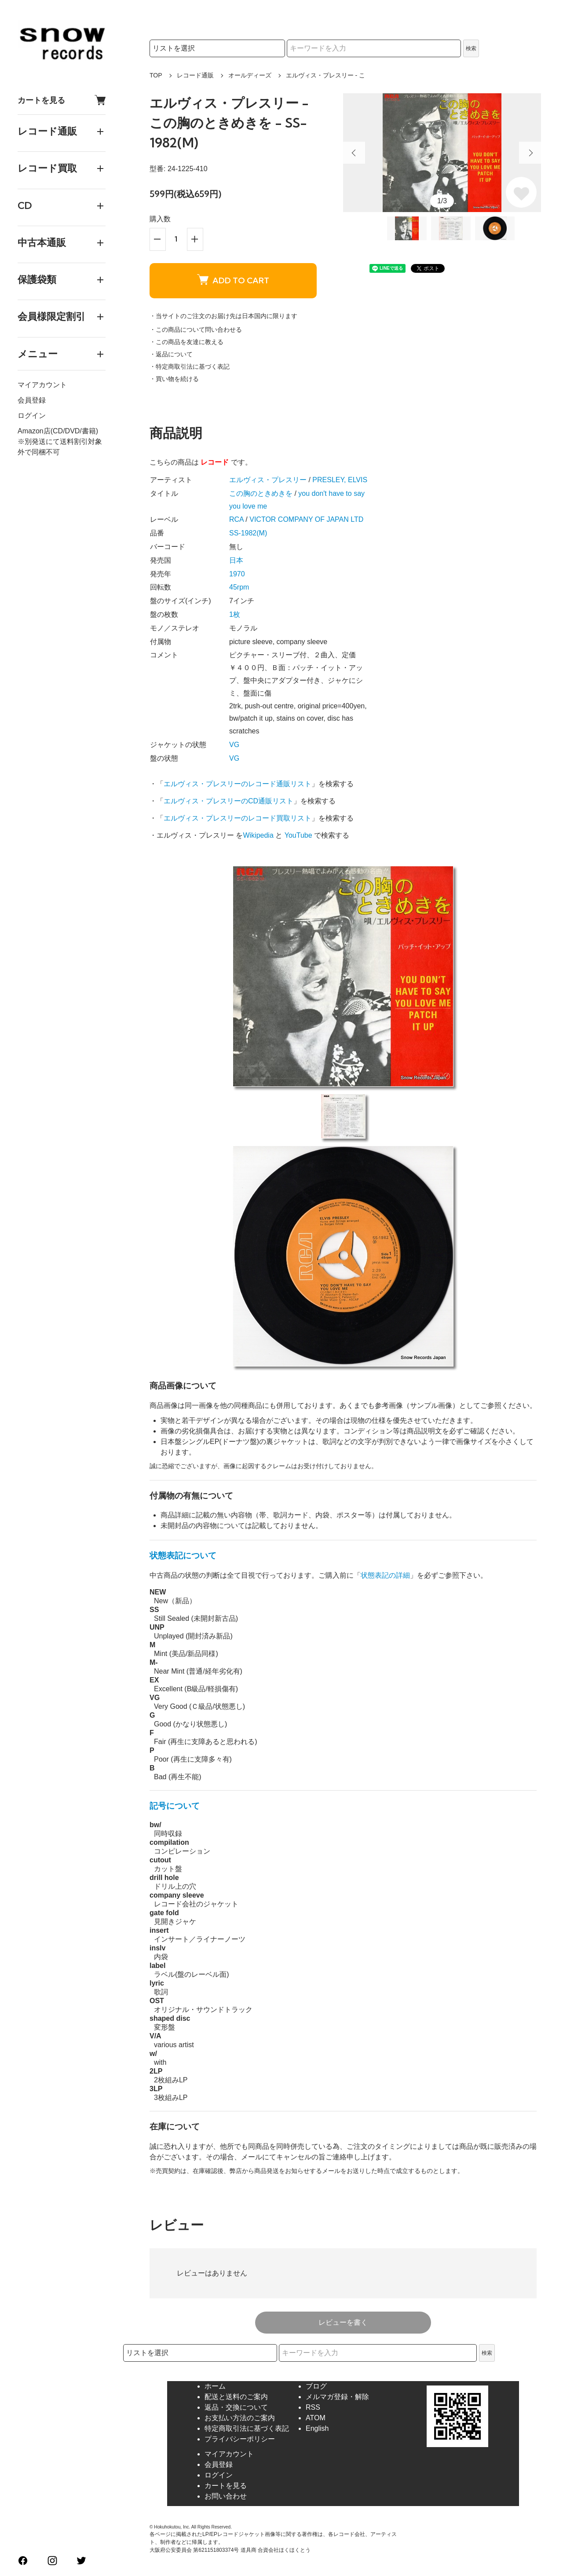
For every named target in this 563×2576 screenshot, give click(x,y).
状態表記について (183, 1555)
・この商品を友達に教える (186, 341)
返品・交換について (236, 2407)
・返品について (171, 354)
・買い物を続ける (174, 378)
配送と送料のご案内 (236, 2396)
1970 (237, 574)
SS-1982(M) (248, 533)
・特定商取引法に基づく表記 (190, 366)
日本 (236, 560)
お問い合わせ (226, 2496)
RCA (236, 519)
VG (234, 744)
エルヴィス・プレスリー (268, 480)
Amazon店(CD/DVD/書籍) (58, 431)
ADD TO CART (233, 280)
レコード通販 (195, 75)
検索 (471, 48)
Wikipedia (258, 835)
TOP (156, 75)
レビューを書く (343, 2322)
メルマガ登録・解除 (337, 2396)
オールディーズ (249, 75)
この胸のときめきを (260, 493)
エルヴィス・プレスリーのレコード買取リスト (237, 818)
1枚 (234, 614)
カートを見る (62, 100)
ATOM (315, 2418)
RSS (313, 2407)
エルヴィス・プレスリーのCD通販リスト (228, 801)
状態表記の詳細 (385, 1575)
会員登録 (32, 400)
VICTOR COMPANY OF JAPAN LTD (306, 519)
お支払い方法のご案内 (240, 2418)
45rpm (239, 587)
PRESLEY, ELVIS (339, 480)
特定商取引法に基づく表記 (247, 2428)
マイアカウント (42, 384)
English (317, 2428)
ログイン (32, 415)
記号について (175, 1805)
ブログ (316, 2386)
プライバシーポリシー (240, 2439)
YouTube (298, 835)
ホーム (215, 2386)
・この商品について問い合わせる (196, 329)
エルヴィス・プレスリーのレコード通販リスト (237, 784)
